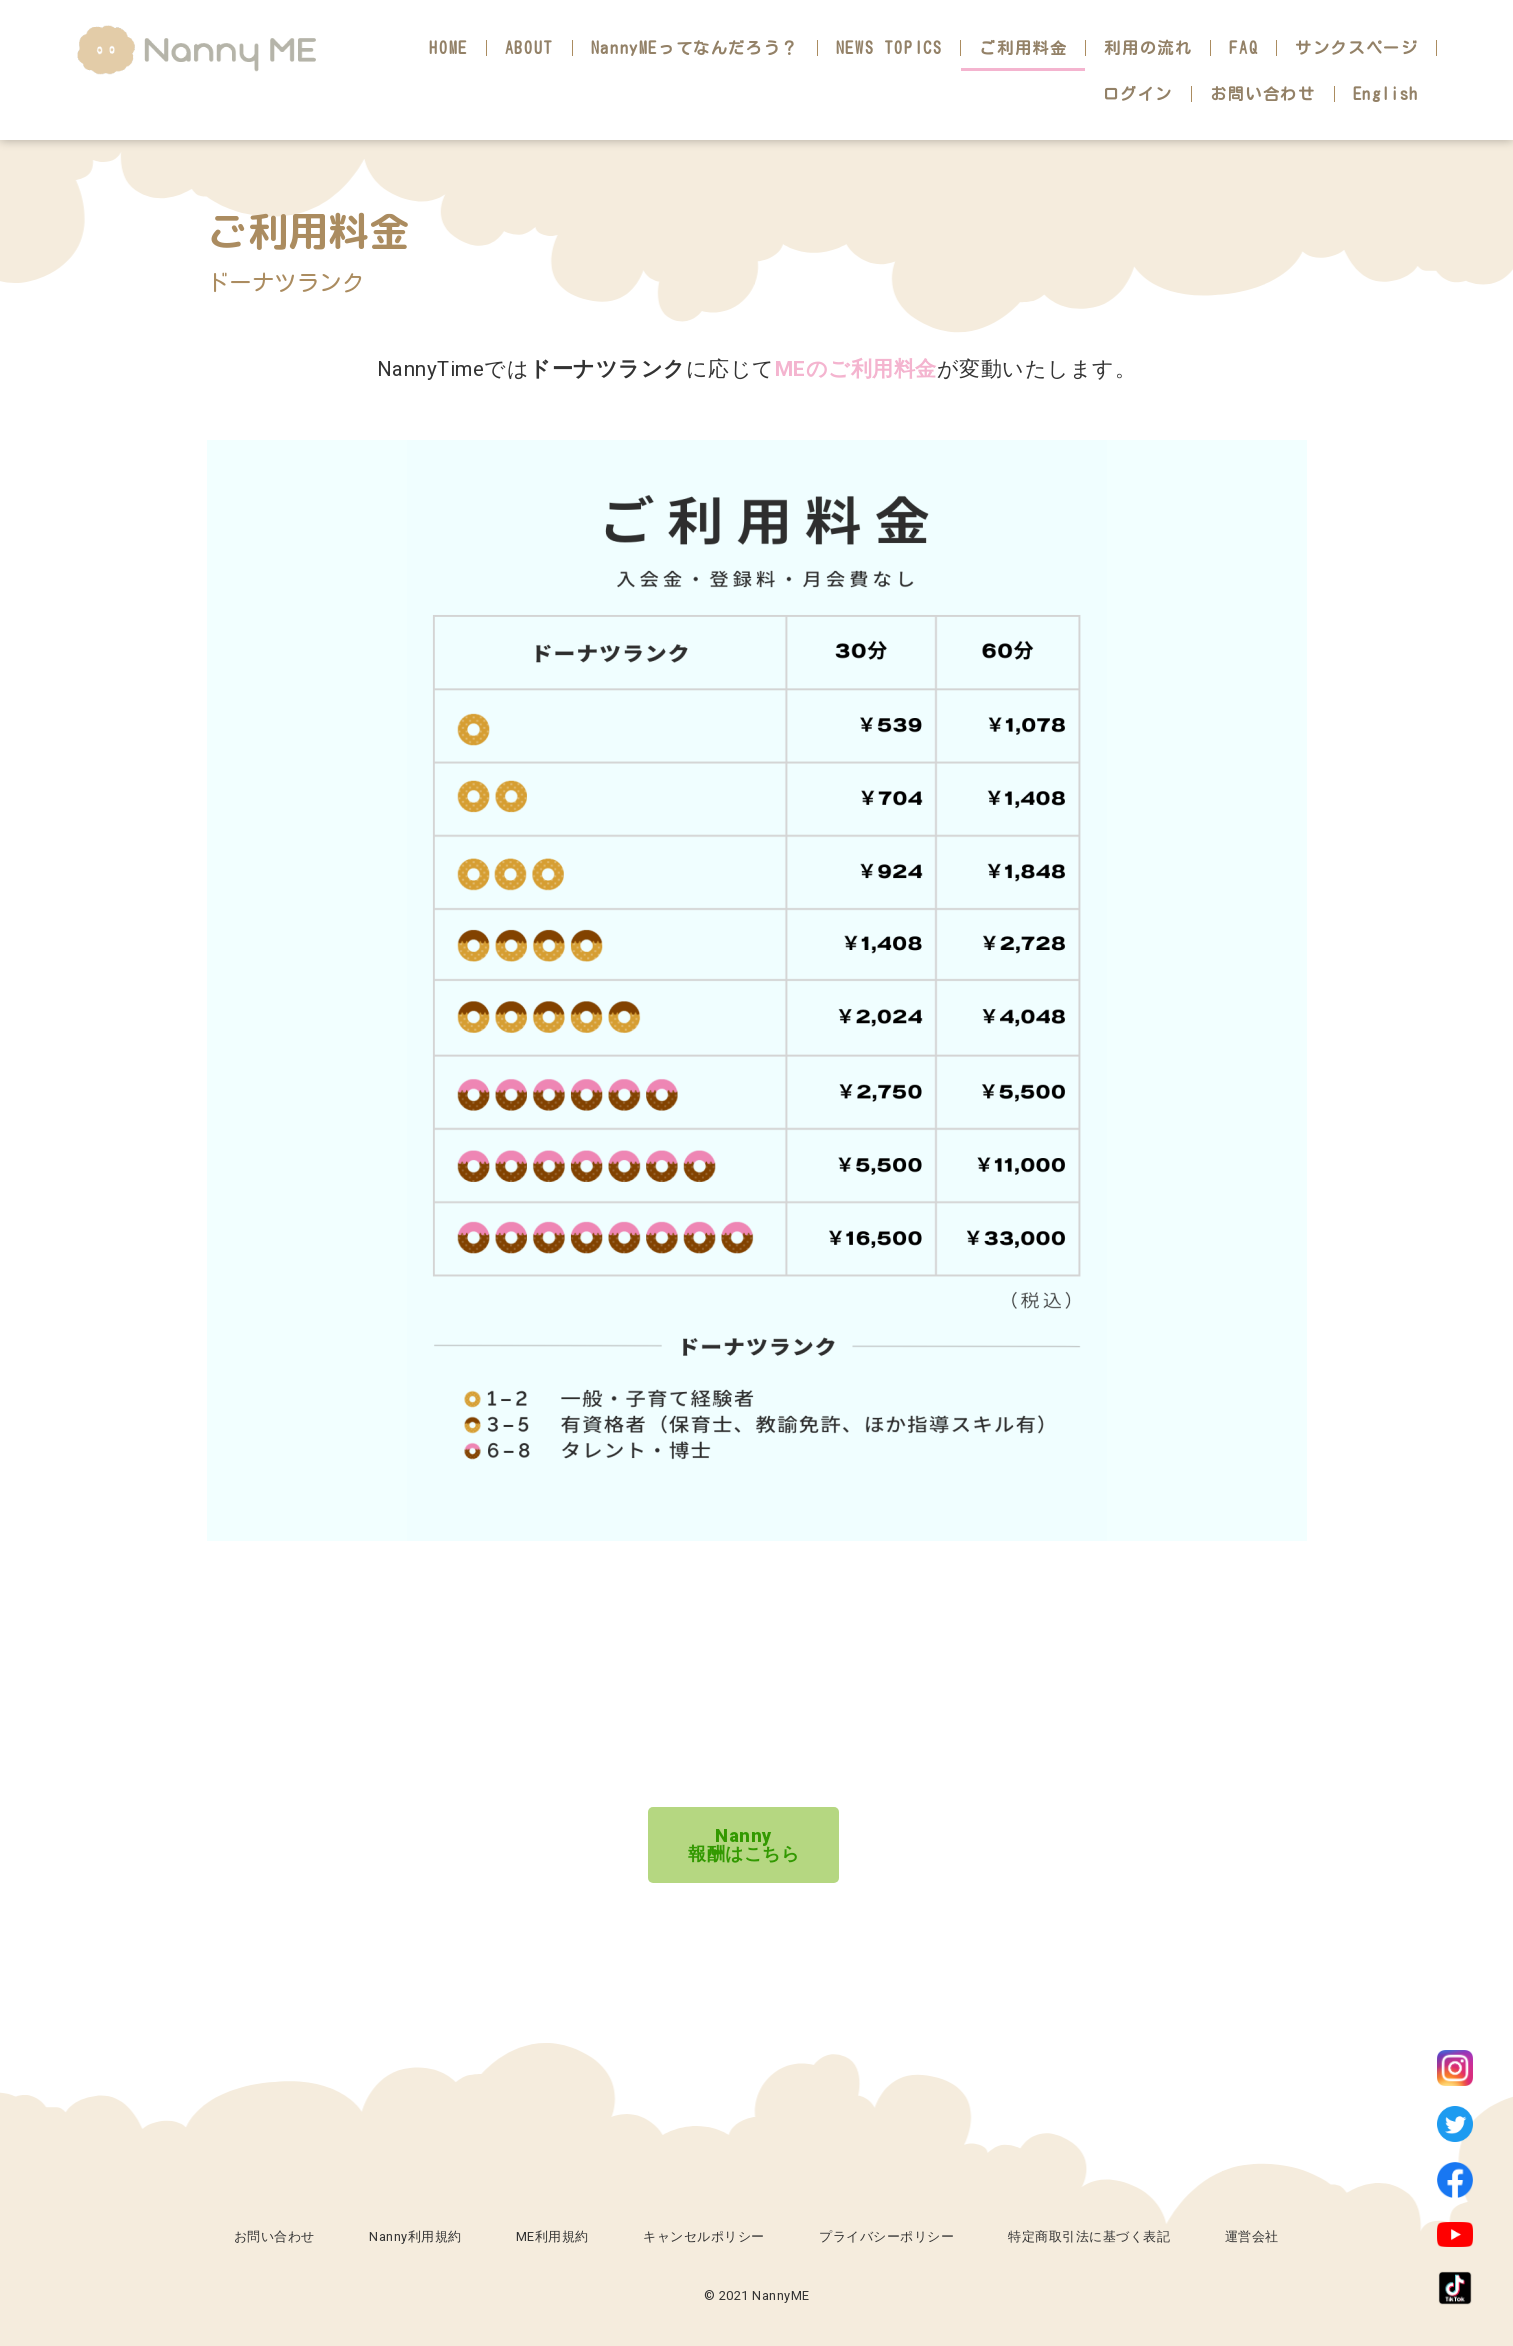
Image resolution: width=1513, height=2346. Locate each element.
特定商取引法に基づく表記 (1089, 2236)
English (1386, 94)
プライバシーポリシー (886, 2236)
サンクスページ (1356, 48)
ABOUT (529, 48)
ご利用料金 (1023, 48)
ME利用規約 (552, 2236)
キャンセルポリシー (704, 2236)
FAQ (1243, 48)
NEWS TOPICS (889, 48)
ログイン (1138, 94)
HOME (448, 48)
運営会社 (1252, 2236)
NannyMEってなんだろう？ (695, 48)
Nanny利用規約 (415, 2236)
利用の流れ (1148, 48)
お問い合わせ (1263, 94)
